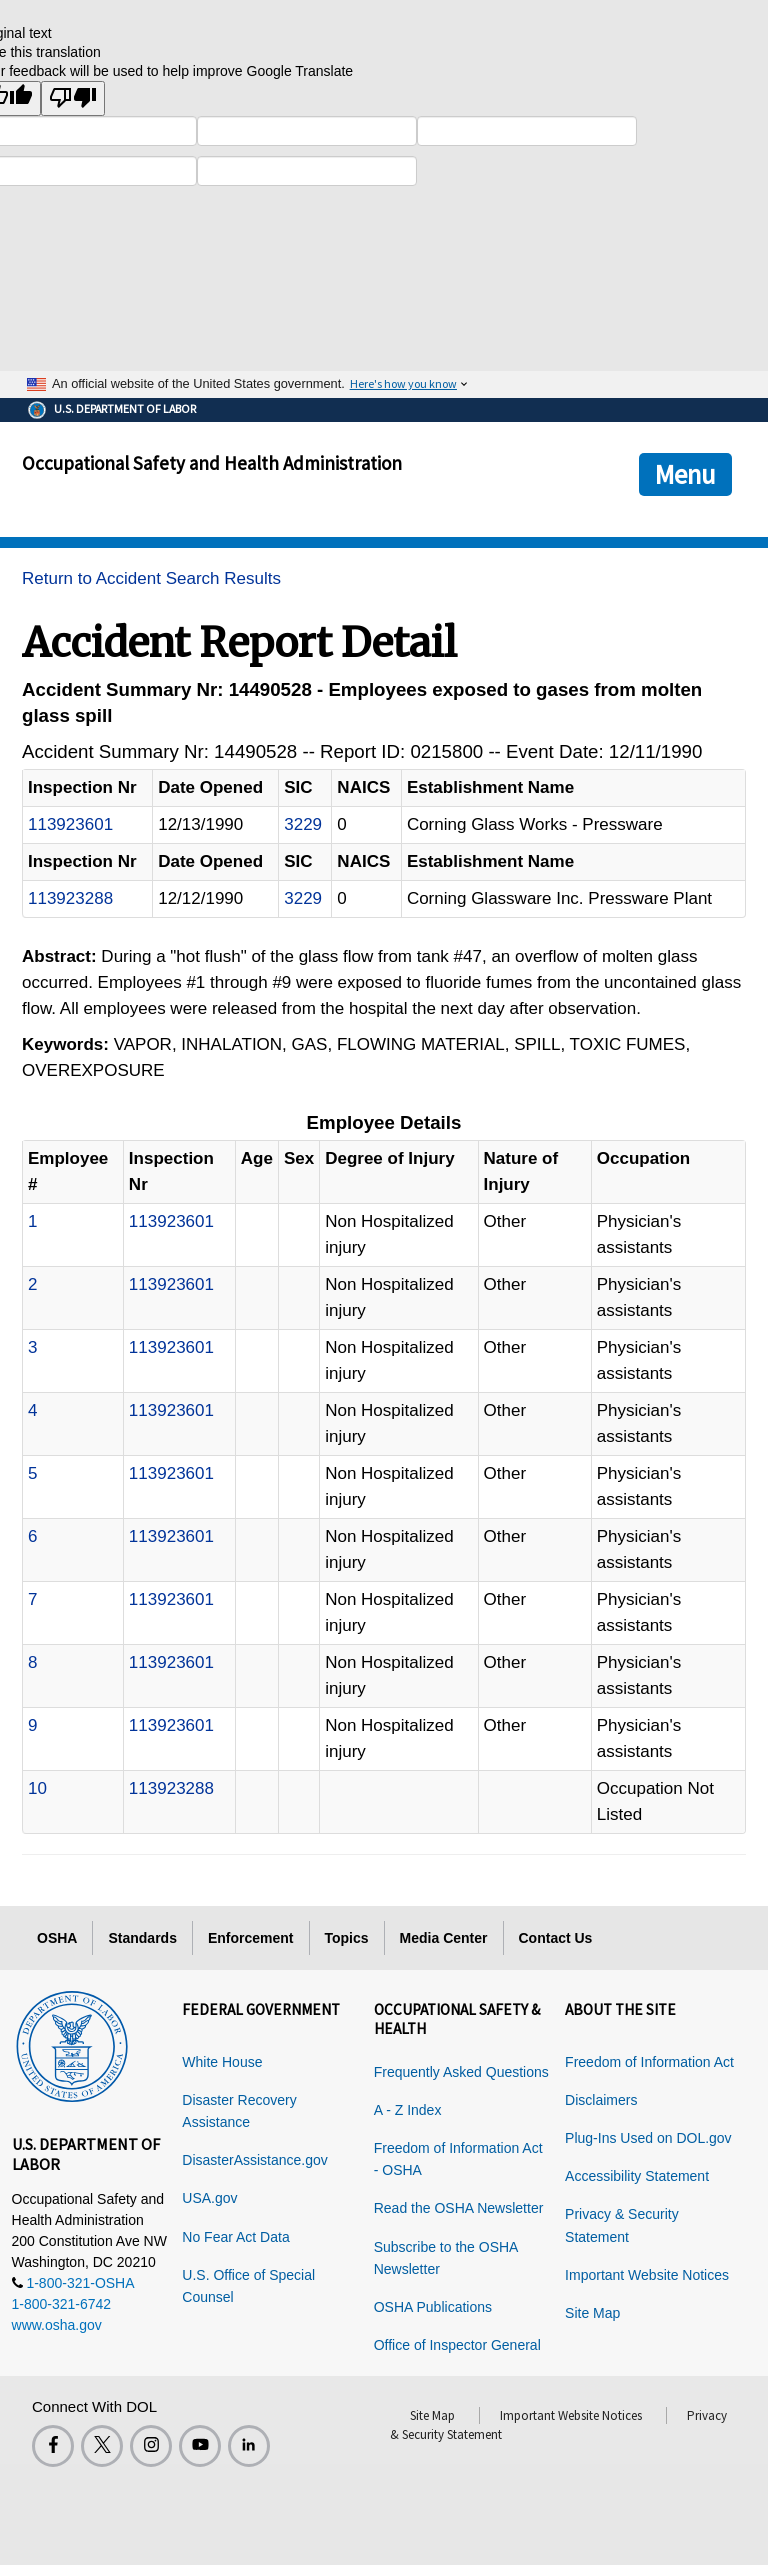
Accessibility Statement (637, 2176)
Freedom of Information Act (649, 2062)
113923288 (70, 898)
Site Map (592, 2313)
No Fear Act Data (235, 2237)
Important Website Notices (647, 2275)
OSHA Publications (433, 2307)
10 (37, 1788)
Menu (685, 474)
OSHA (57, 1938)
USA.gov (209, 2198)
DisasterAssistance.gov (255, 2160)
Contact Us (556, 1938)
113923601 (70, 824)
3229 (303, 824)
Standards (142, 1938)
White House (222, 2062)
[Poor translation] (73, 98)
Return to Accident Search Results (151, 578)
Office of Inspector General (457, 2345)
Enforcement (251, 1938)
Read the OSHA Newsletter (459, 2208)
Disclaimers (601, 2100)
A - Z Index (408, 2110)
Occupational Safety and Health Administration (212, 463)
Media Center (444, 1938)
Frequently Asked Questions (461, 2072)
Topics (347, 1938)
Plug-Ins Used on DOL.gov (648, 2138)
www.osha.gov (57, 2325)
